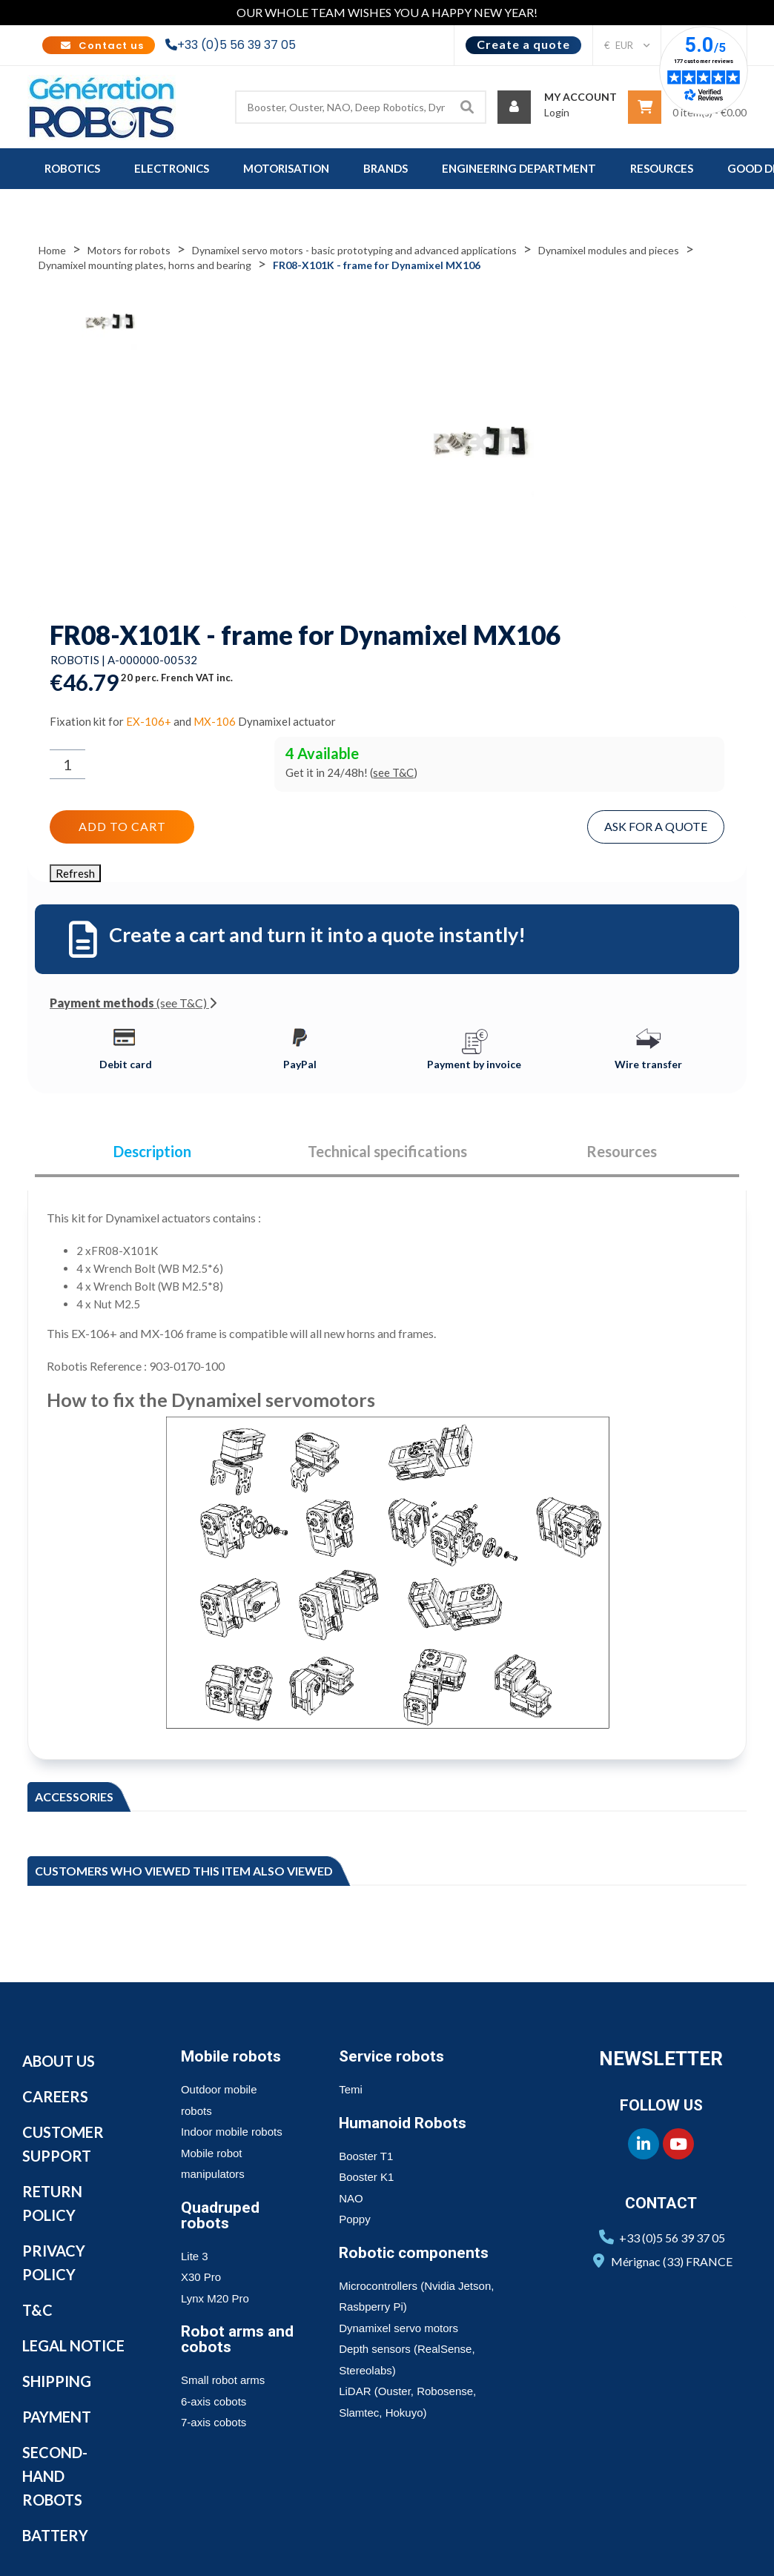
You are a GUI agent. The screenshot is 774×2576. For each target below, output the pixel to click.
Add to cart (122, 826)
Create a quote (523, 44)
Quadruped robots (220, 2215)
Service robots (391, 2056)
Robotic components (414, 2253)
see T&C (393, 772)
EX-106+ (148, 721)
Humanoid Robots (402, 2123)
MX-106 (215, 721)
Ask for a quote (655, 826)
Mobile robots (231, 2056)
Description (152, 1152)
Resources (621, 1152)
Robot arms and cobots (237, 2339)
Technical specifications (387, 1152)
